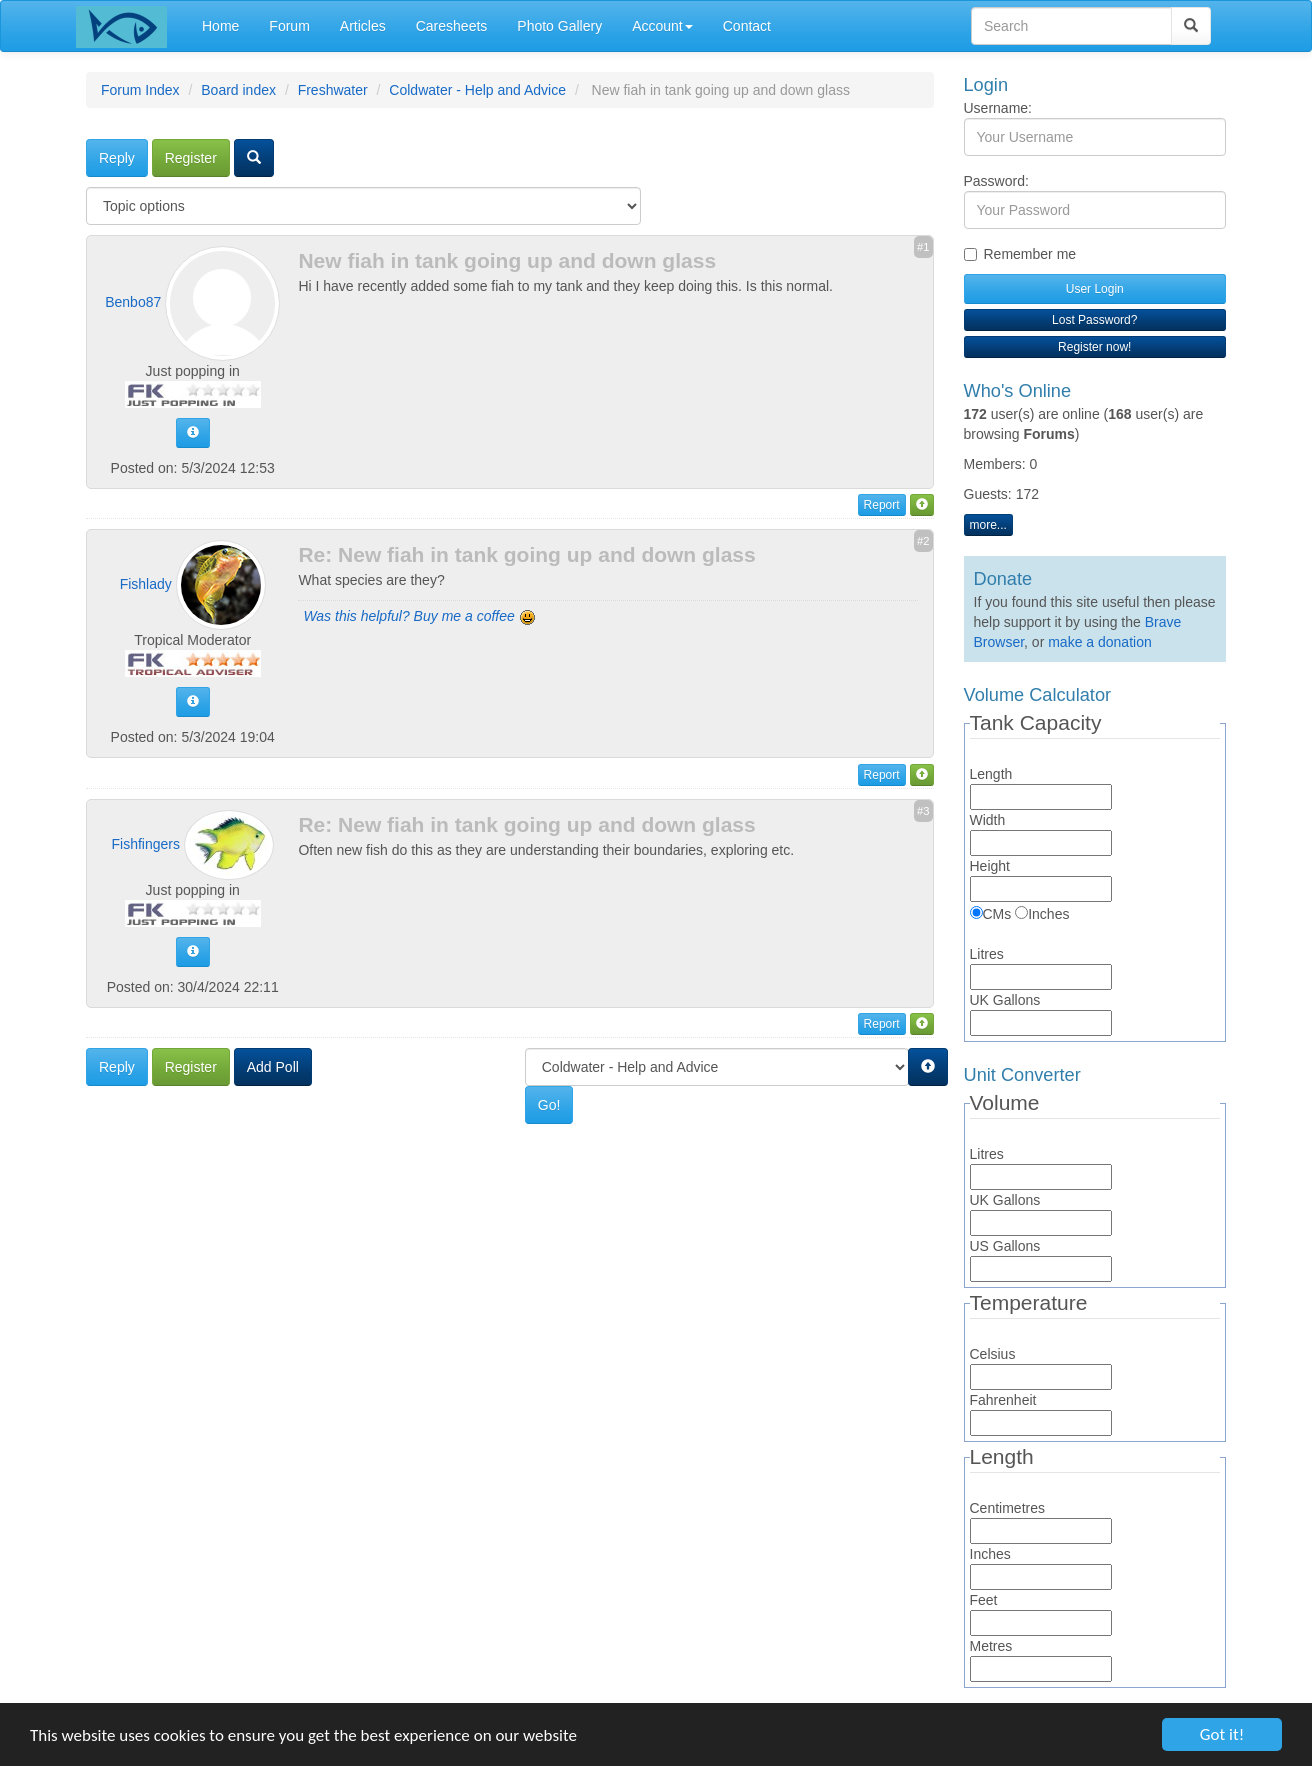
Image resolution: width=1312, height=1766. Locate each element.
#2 (923, 541)
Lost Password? (1094, 320)
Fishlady (146, 584)
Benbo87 (133, 302)
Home (220, 26)
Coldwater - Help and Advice (477, 90)
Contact (747, 26)
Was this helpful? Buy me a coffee (419, 616)
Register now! (1094, 347)
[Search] (1191, 26)
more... (988, 525)
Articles (363, 26)
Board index (238, 90)
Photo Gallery (559, 26)
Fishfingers (146, 843)
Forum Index (140, 90)
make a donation (1100, 642)
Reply (117, 158)
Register (191, 158)
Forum (289, 26)
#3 (923, 811)
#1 (923, 247)
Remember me (1020, 254)
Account (662, 26)
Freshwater (333, 90)
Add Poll (273, 1067)
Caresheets (452, 26)
